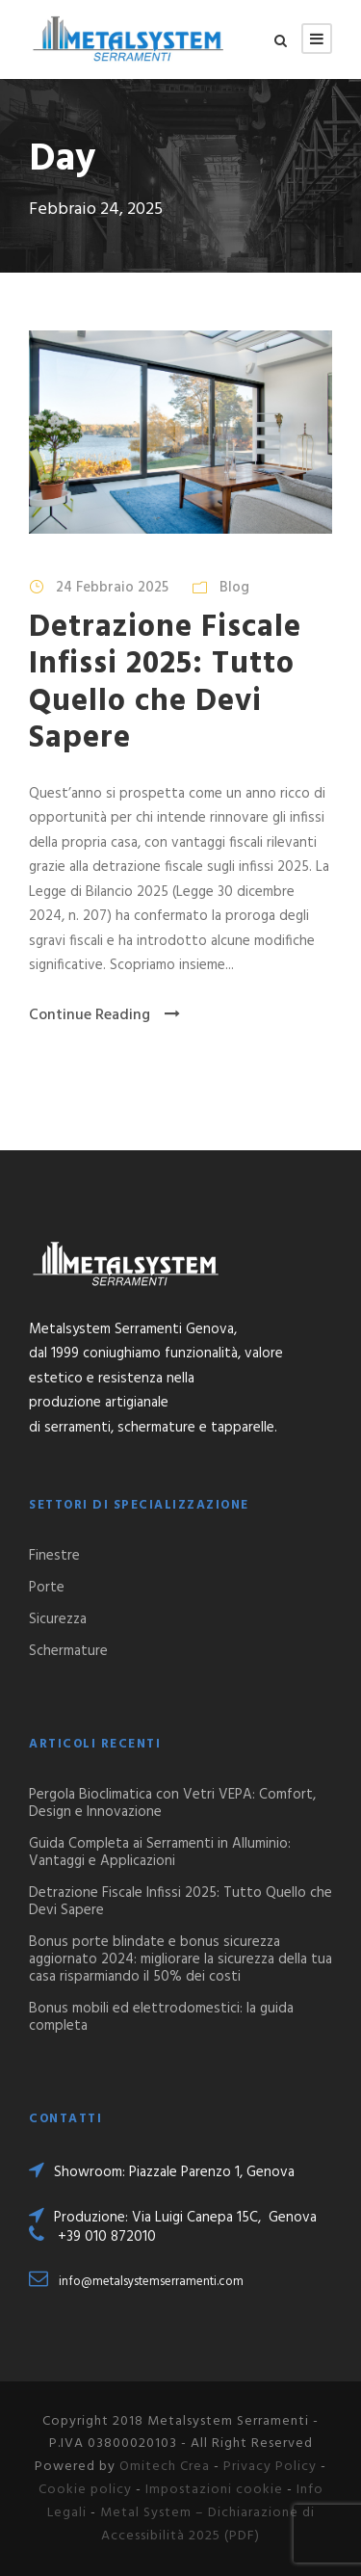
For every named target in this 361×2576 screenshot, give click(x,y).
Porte (46, 1587)
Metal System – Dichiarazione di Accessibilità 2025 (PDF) (207, 2524)
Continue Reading (104, 1015)
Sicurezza (58, 1619)
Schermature (68, 1651)
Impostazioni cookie (214, 2490)
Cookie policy (85, 2490)
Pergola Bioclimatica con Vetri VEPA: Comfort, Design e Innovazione (172, 1803)
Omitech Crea (164, 2467)
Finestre (54, 1555)
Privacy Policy (270, 2467)
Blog (234, 587)
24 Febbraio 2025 (112, 587)
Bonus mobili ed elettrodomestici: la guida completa (161, 2017)
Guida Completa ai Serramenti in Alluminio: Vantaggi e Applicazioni (160, 1852)
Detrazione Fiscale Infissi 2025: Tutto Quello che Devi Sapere (165, 683)
